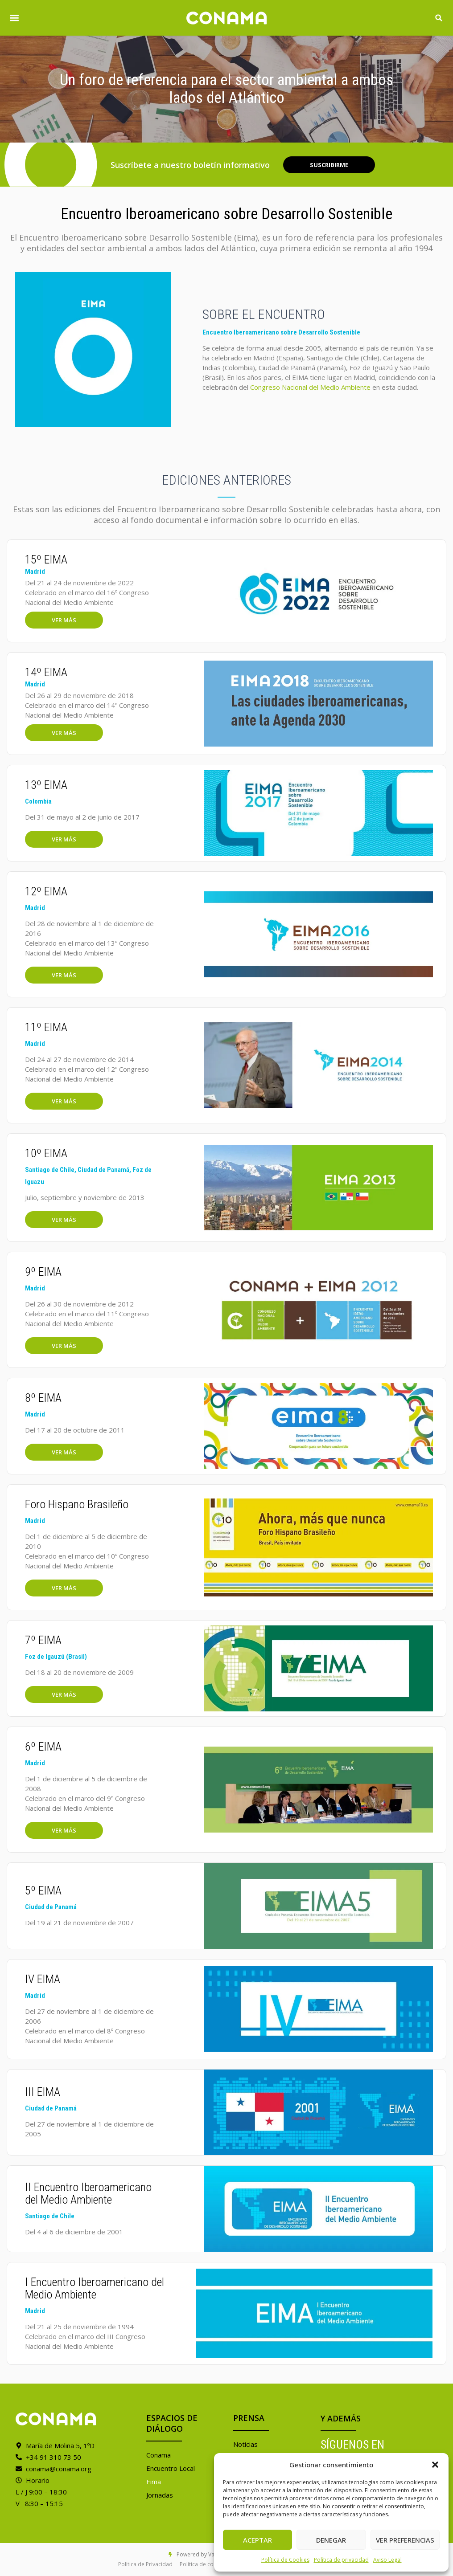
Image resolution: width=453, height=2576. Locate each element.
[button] (435, 2464)
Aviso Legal (387, 2560)
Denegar (331, 2539)
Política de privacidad (341, 2560)
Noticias (245, 2444)
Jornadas (159, 2494)
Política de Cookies (285, 2560)
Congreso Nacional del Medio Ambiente (310, 387)
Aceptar (257, 2539)
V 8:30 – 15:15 (39, 2503)
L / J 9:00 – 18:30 (41, 2491)
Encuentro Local (170, 2468)
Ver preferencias (405, 2539)
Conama (158, 2454)
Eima (153, 2481)
